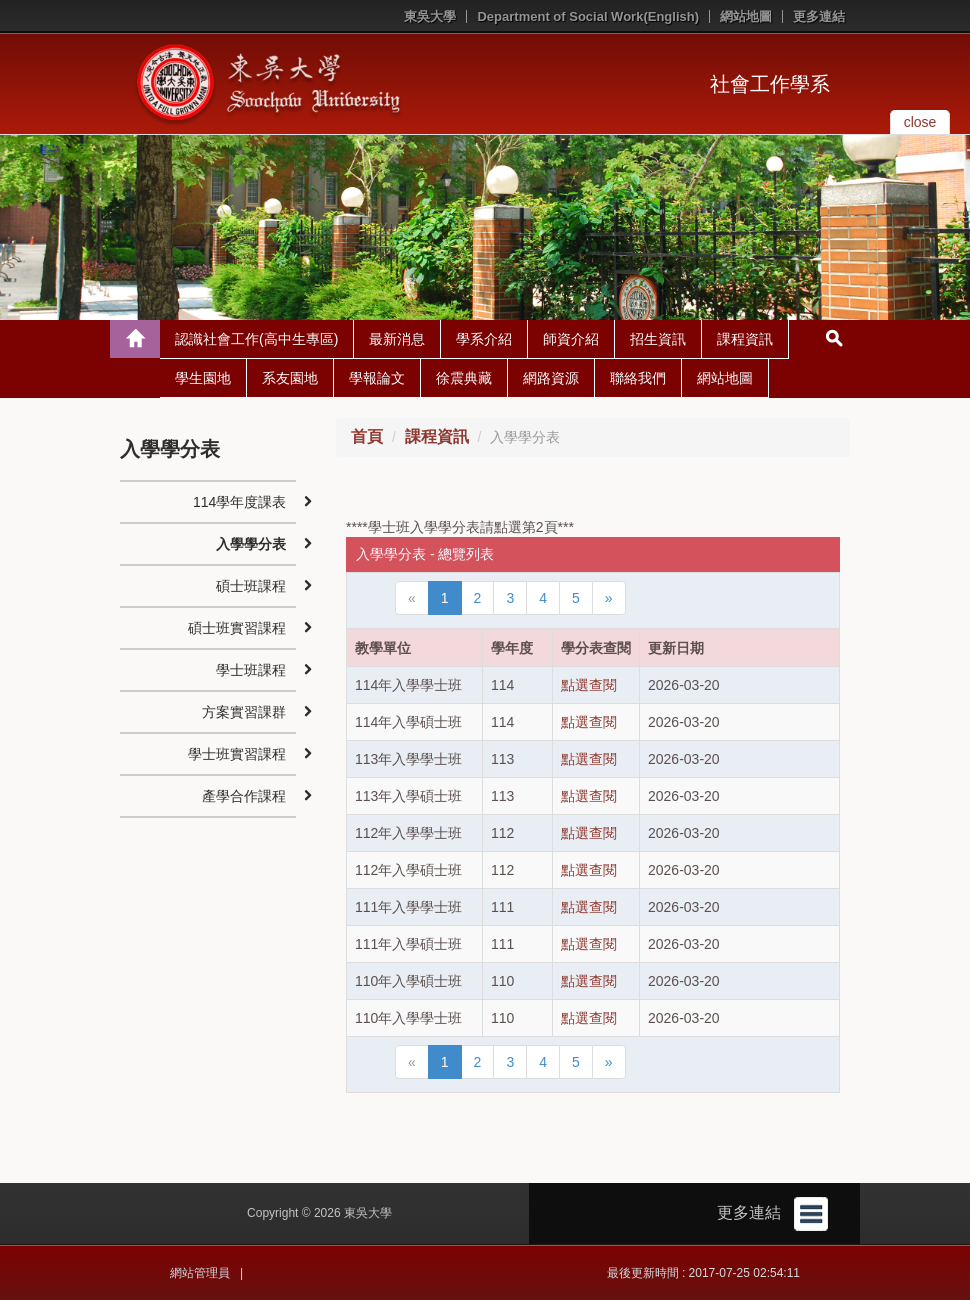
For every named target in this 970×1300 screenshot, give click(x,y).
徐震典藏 (464, 378)
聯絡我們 (638, 378)
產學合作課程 (244, 796)
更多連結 (819, 16)
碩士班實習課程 (237, 628)
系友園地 (290, 378)
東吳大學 (430, 16)
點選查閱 (589, 685)
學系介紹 (484, 339)
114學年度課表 (239, 502)
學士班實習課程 (237, 754)
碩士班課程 (251, 586)
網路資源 (551, 378)
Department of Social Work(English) (588, 16)
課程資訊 (745, 339)
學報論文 (377, 378)
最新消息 (397, 339)
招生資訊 (658, 339)
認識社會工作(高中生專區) (256, 339)
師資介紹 (571, 339)
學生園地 (203, 378)
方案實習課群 (244, 712)
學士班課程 (251, 670)
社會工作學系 (770, 84)
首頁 (367, 436)
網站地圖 (746, 16)
